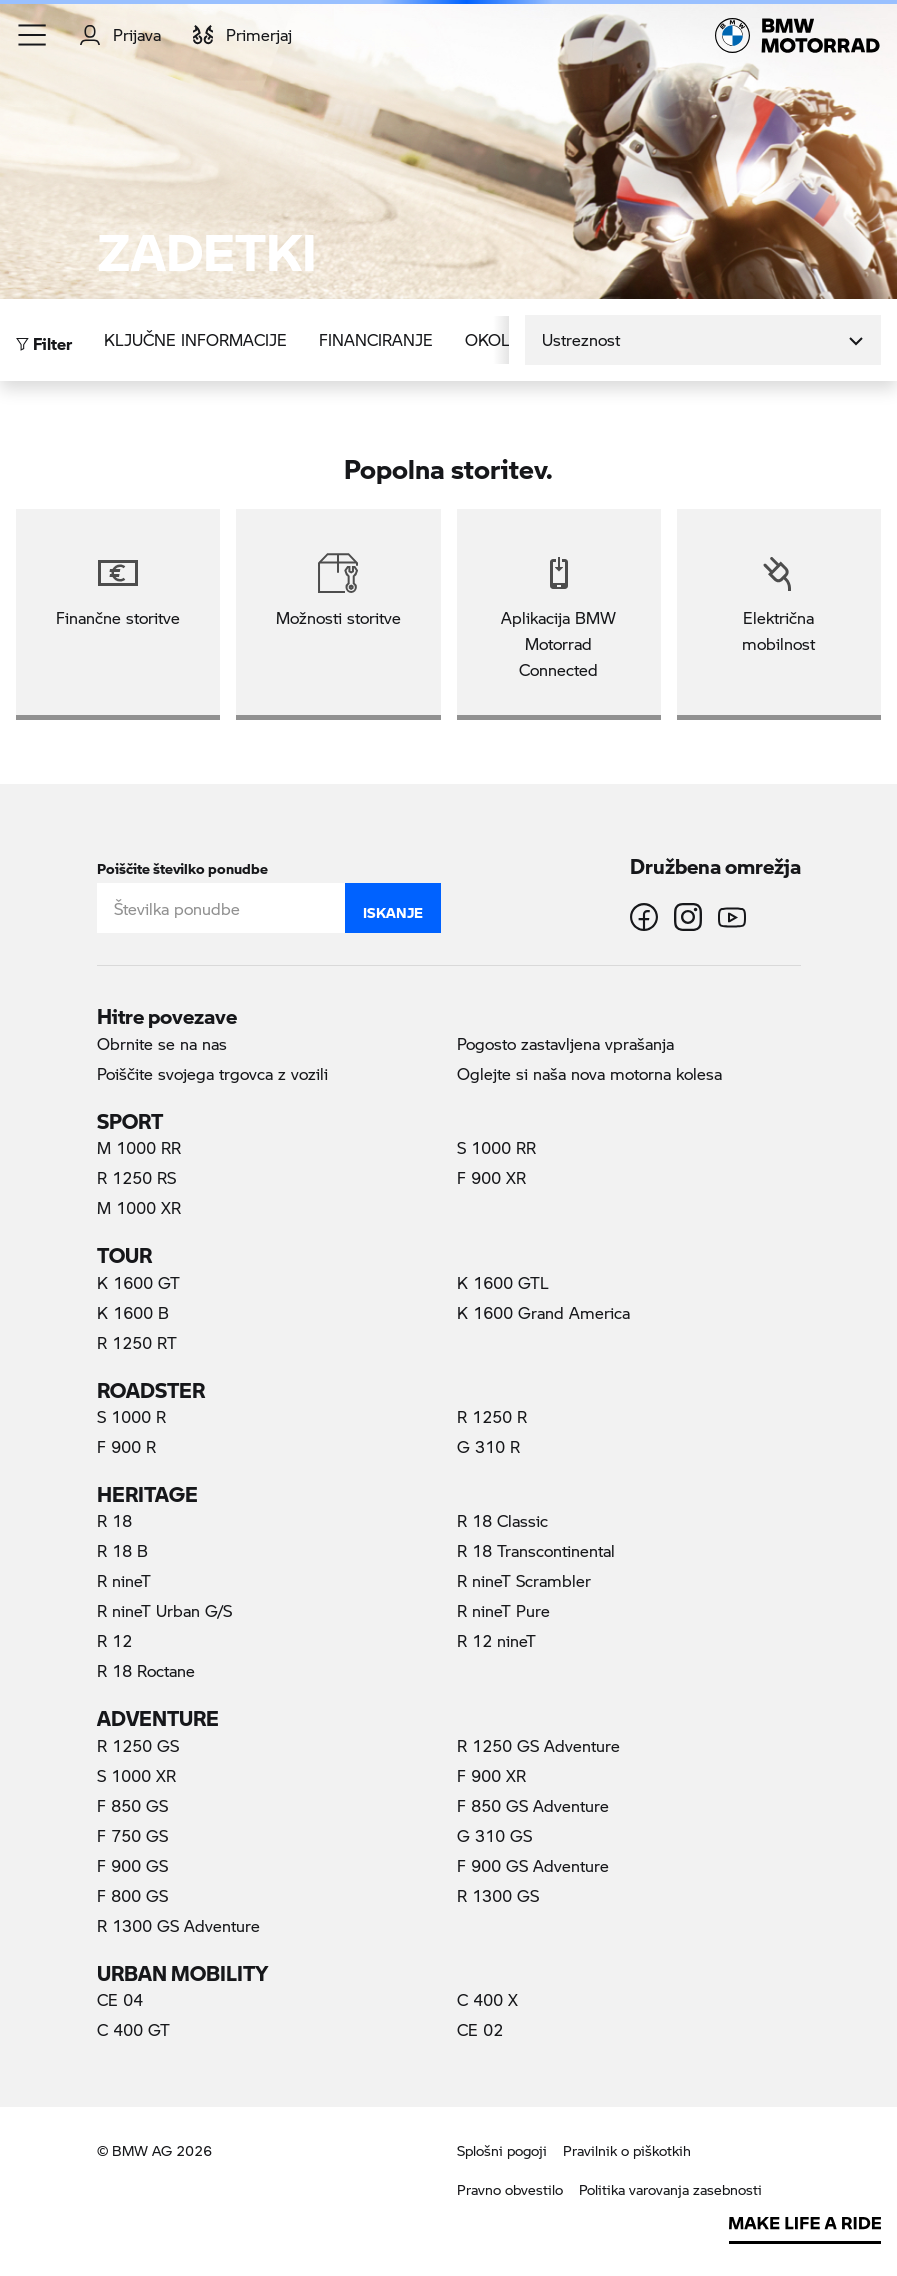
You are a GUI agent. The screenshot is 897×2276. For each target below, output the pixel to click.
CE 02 (480, 2029)
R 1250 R (492, 1416)
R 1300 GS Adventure (178, 1925)
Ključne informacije (195, 339)
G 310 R (488, 1446)
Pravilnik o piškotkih (627, 2150)
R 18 (114, 1520)
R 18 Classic (502, 1520)
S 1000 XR (136, 1775)
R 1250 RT (137, 1342)
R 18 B (122, 1550)
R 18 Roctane (146, 1670)
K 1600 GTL (503, 1282)
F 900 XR (491, 1177)
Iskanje (393, 908)
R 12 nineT (496, 1640)
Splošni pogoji (502, 2150)
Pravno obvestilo (510, 2189)
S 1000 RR (496, 1147)
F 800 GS (132, 1895)
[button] (33, 35)
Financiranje (376, 339)
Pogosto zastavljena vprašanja (565, 1043)
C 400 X (487, 1999)
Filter (44, 338)
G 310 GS (494, 1835)
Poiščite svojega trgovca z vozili (212, 1073)
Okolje (496, 339)
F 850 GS (132, 1805)
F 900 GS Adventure (533, 1865)
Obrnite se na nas (162, 1043)
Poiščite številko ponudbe (182, 864)
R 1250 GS (138, 1745)
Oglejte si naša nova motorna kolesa (589, 1073)
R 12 (114, 1640)
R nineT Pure (503, 1610)
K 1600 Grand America (543, 1312)
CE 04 (120, 1999)
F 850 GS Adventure (533, 1805)
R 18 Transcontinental (536, 1550)
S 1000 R (131, 1416)
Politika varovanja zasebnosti (670, 2189)
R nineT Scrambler (524, 1580)
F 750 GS (132, 1835)
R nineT (124, 1580)
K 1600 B (133, 1312)
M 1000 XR (139, 1207)
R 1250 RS (136, 1177)
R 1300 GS (498, 1895)
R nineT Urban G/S (164, 1610)
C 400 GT (133, 2029)
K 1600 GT (138, 1282)
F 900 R (126, 1446)
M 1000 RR (139, 1147)
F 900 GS (132, 1865)
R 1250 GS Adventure (538, 1745)
